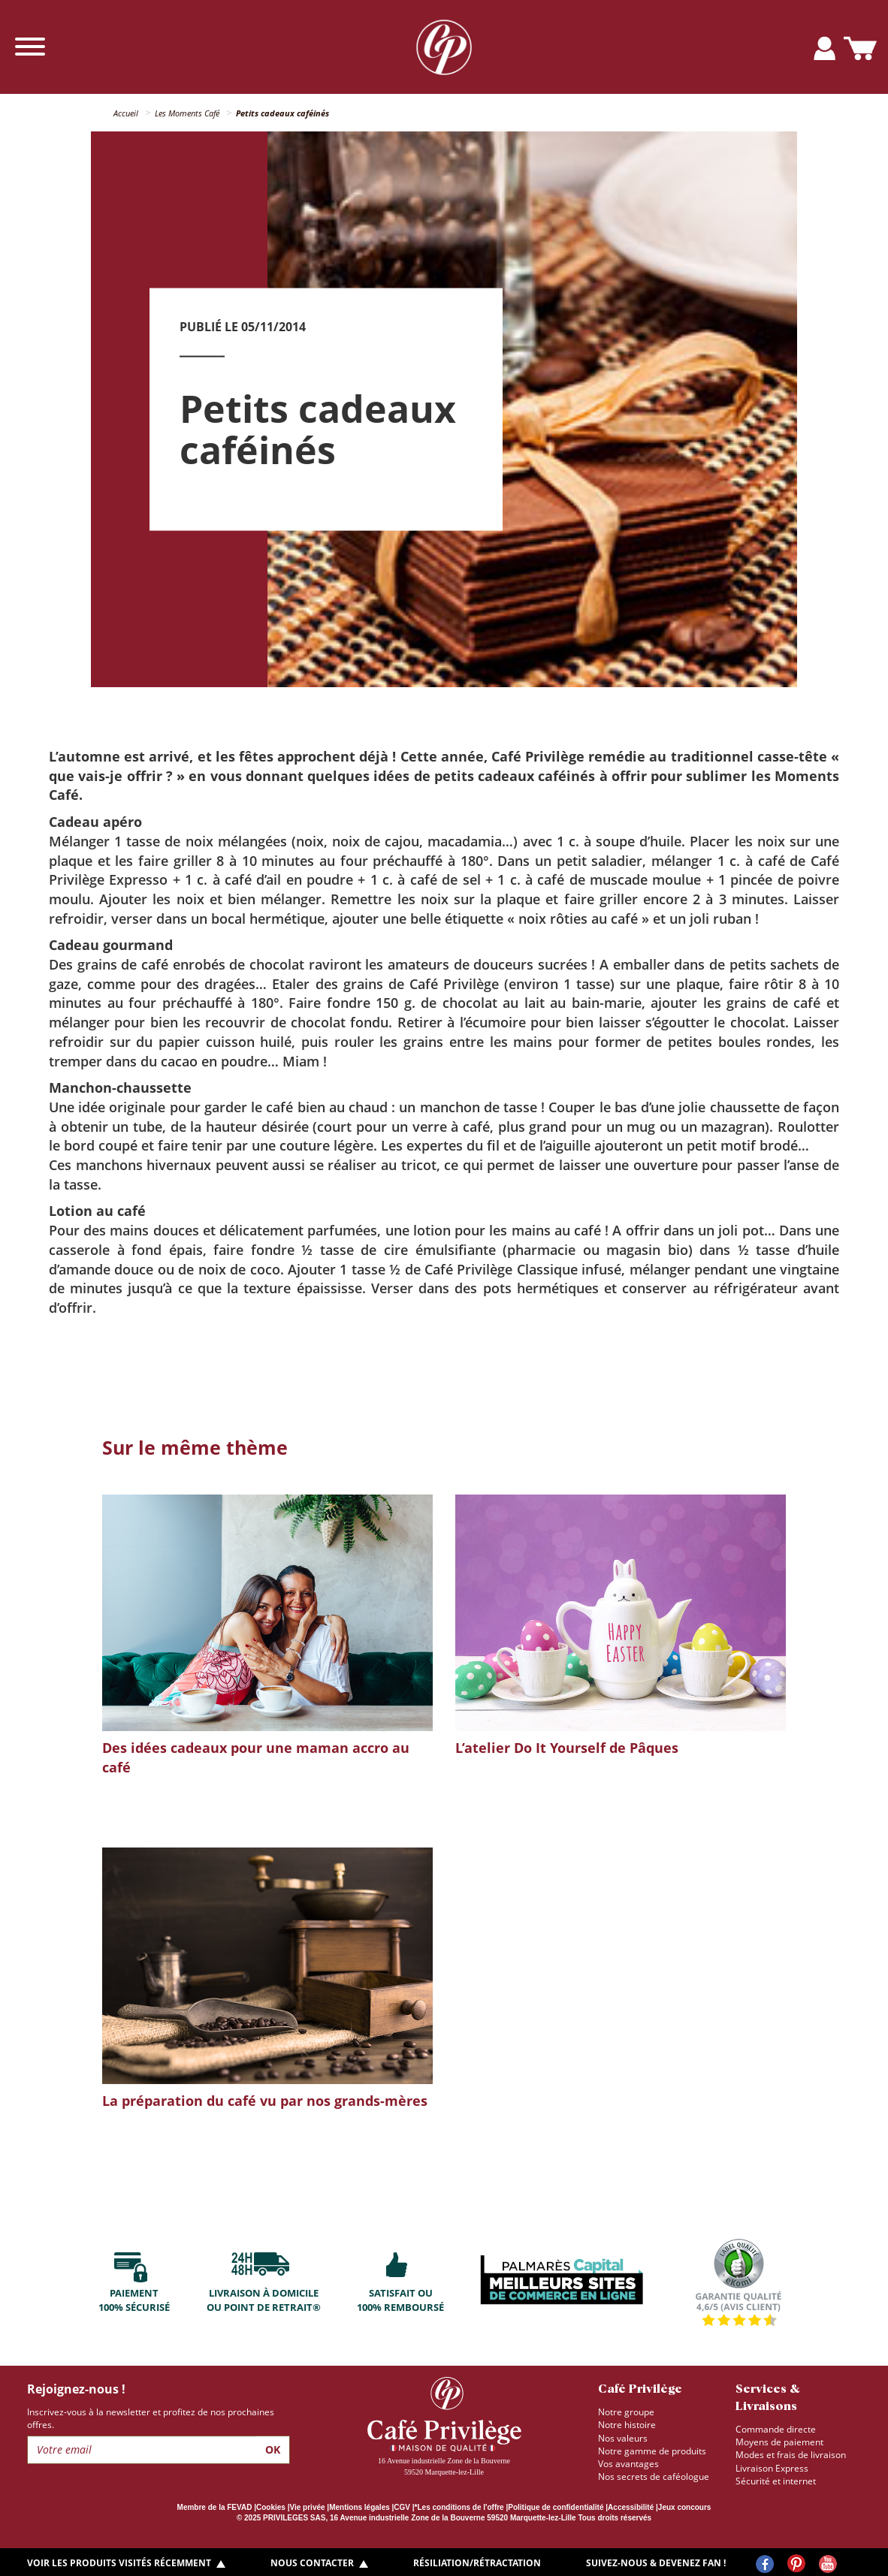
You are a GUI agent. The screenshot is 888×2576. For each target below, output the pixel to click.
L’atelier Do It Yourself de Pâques (566, 1748)
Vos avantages (628, 2463)
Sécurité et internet (775, 2481)
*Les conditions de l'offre (459, 2507)
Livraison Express (771, 2468)
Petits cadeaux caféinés (282, 113)
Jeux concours (684, 2507)
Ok (272, 2449)
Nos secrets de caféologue (653, 2476)
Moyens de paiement (779, 2442)
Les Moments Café (187, 113)
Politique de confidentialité (555, 2507)
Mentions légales (359, 2507)
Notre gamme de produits (652, 2451)
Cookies (270, 2507)
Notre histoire (627, 2424)
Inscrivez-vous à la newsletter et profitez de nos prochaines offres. (150, 2418)
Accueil (125, 113)
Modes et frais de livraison (790, 2454)
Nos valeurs (623, 2438)
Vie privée (307, 2507)
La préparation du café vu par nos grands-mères (264, 2101)
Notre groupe (626, 2412)
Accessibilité (631, 2507)
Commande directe (775, 2429)
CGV (402, 2507)
